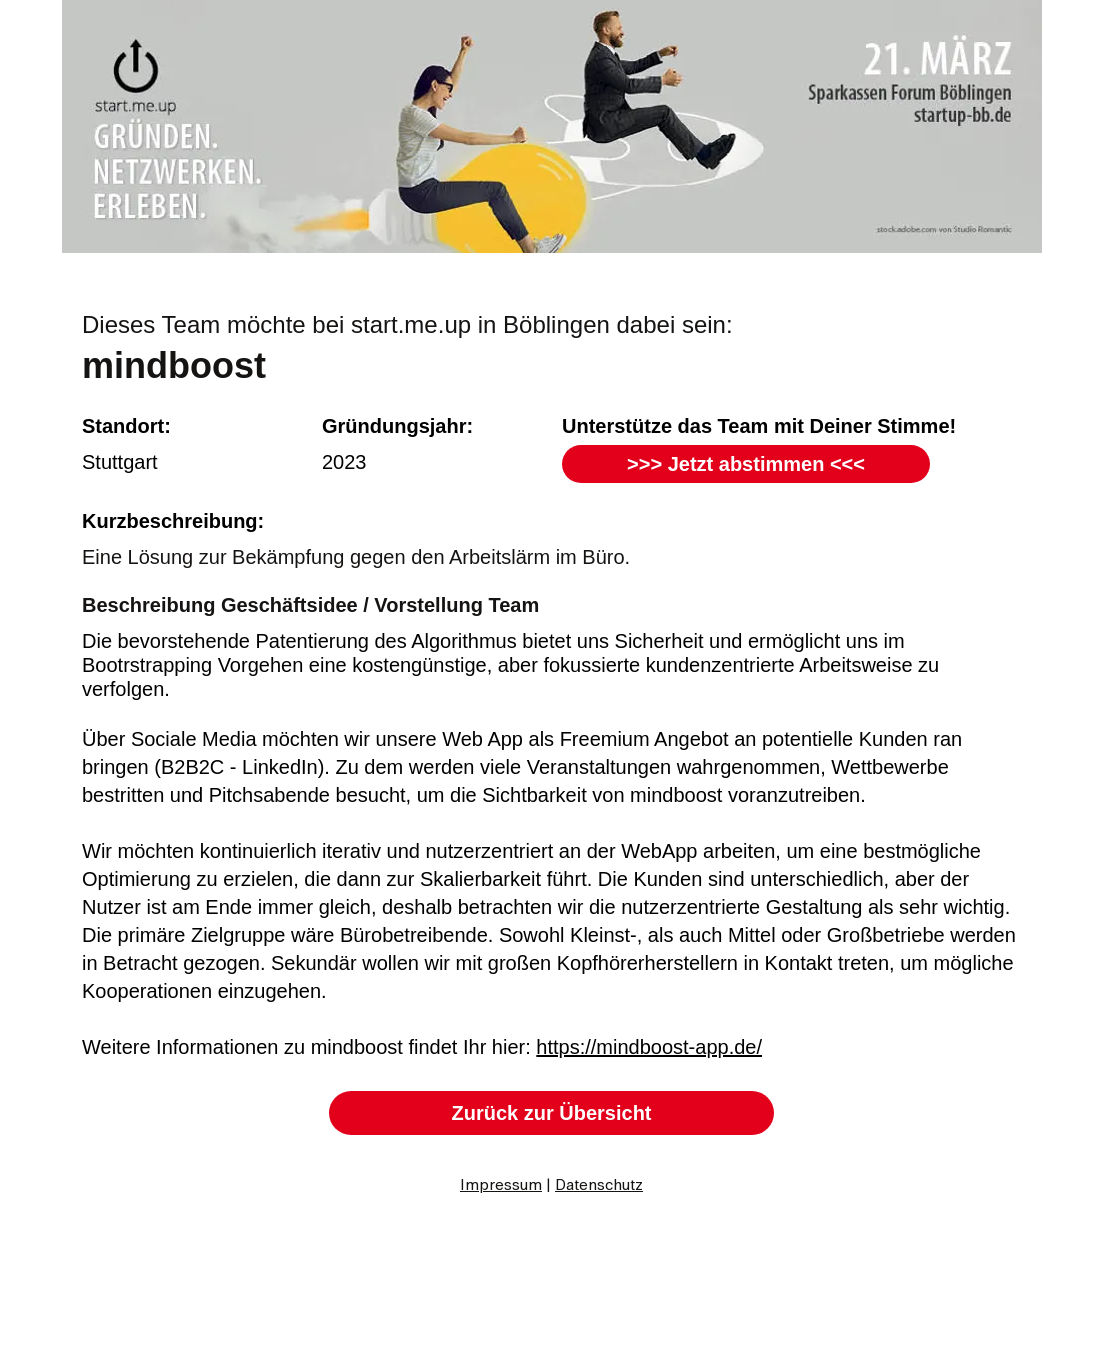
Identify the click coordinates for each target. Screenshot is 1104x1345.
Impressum (501, 1185)
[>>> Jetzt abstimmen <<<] (746, 464)
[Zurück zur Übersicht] (551, 1113)
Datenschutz (599, 1185)
